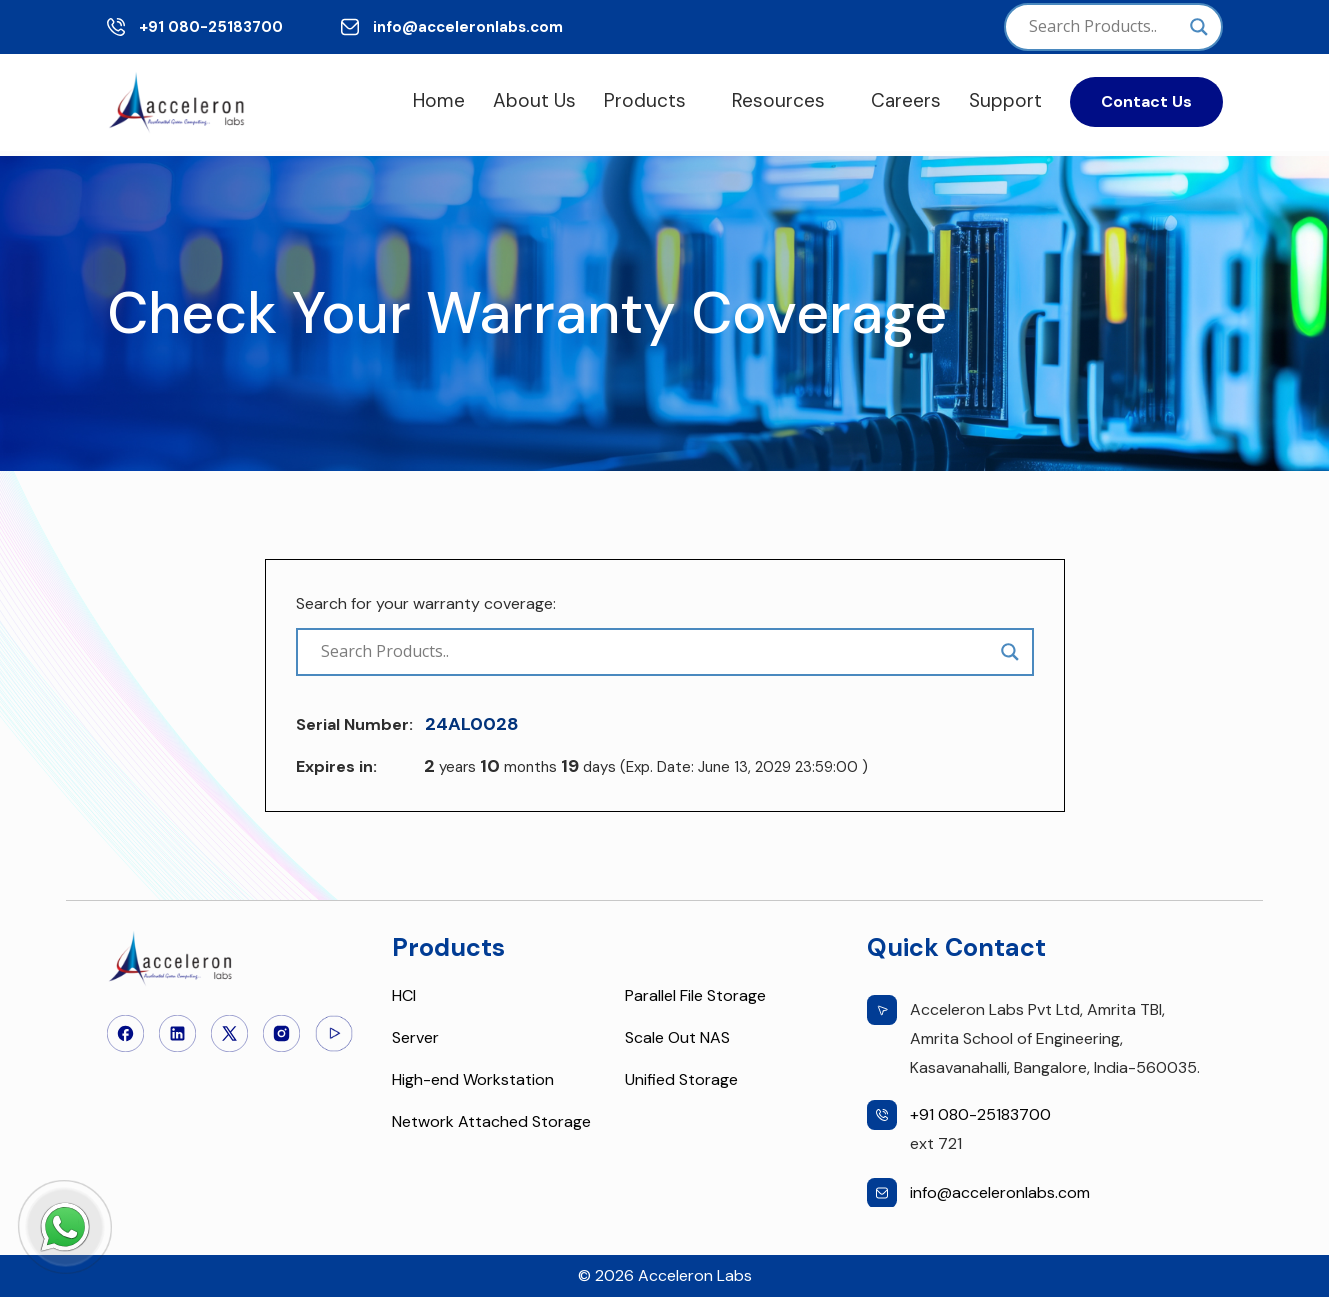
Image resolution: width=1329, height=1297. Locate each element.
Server (415, 1037)
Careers (906, 100)
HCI (404, 995)
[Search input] (1104, 27)
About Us (534, 100)
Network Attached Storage (491, 1121)
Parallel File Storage (695, 995)
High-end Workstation (473, 1079)
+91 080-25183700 (211, 27)
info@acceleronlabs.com (468, 27)
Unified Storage (681, 1079)
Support (1005, 100)
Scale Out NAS (677, 1037)
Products (645, 100)
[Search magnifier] (1199, 27)
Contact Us (1146, 101)
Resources (778, 100)
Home (439, 100)
